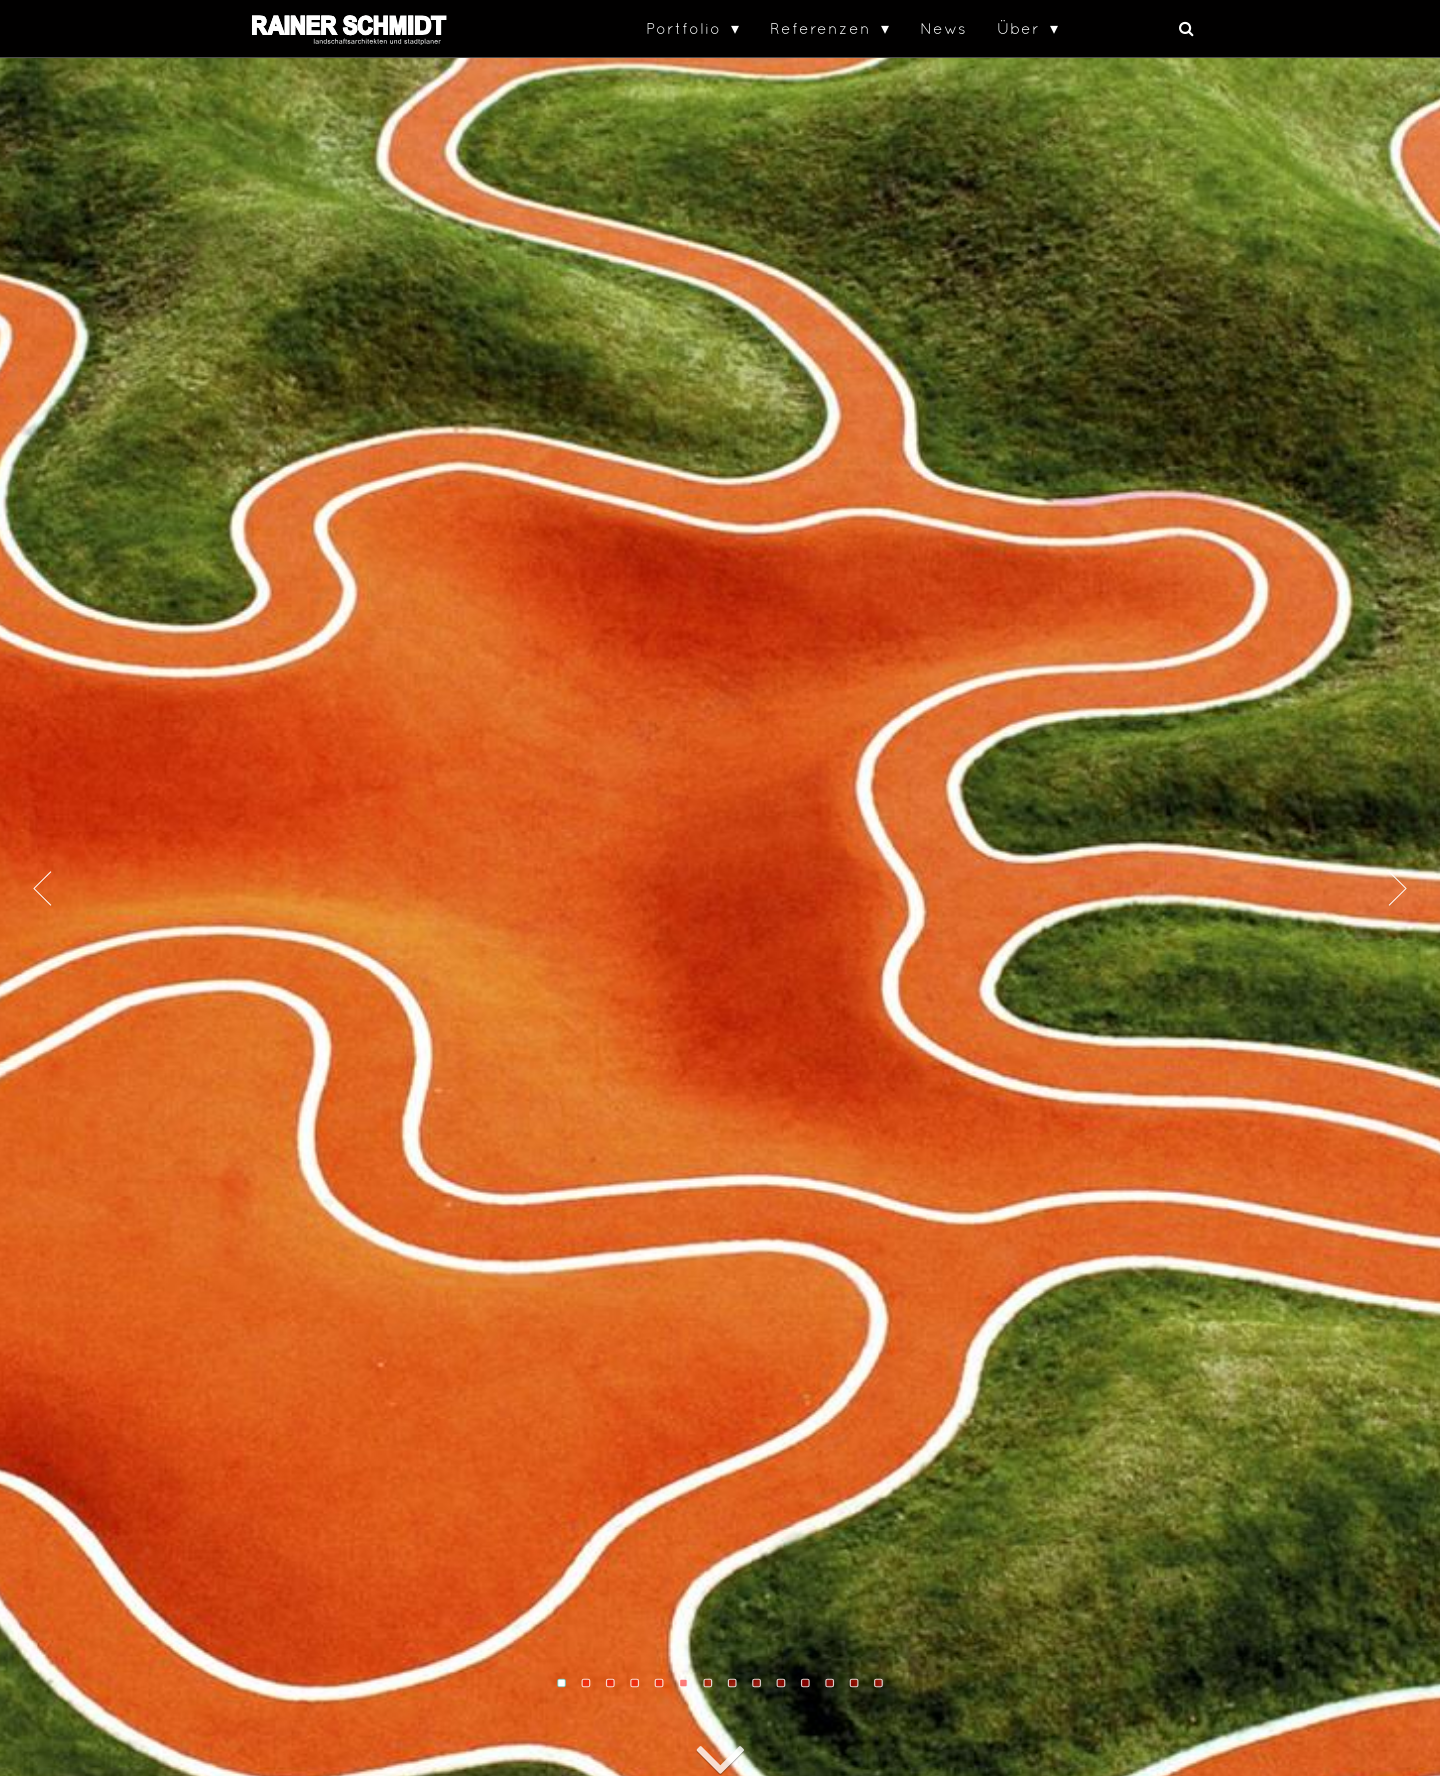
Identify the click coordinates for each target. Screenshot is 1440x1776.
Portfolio (683, 28)
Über (1018, 28)
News (943, 28)
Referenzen (820, 28)
